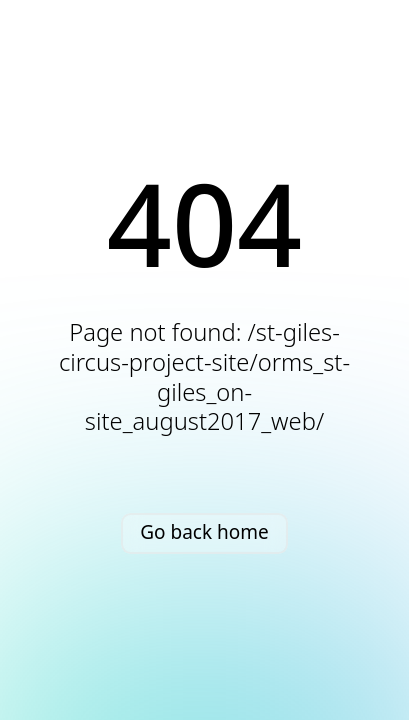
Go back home (204, 532)
